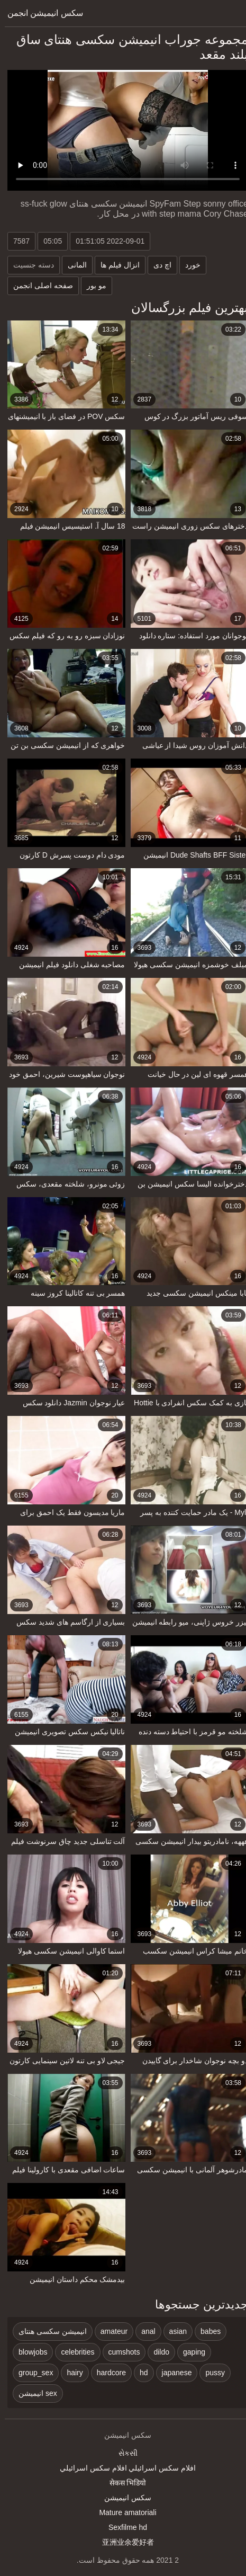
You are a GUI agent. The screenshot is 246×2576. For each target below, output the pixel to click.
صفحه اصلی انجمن (38, 285)
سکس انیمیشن (123, 2497)
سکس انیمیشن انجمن (40, 12)
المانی (72, 265)
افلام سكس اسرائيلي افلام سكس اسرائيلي (123, 2468)
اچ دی (158, 265)
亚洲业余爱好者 (123, 2542)
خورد (188, 265)
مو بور (92, 285)
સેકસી (123, 2453)
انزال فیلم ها (115, 265)
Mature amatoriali (122, 2512)
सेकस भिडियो (123, 2483)
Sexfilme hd (123, 2527)
